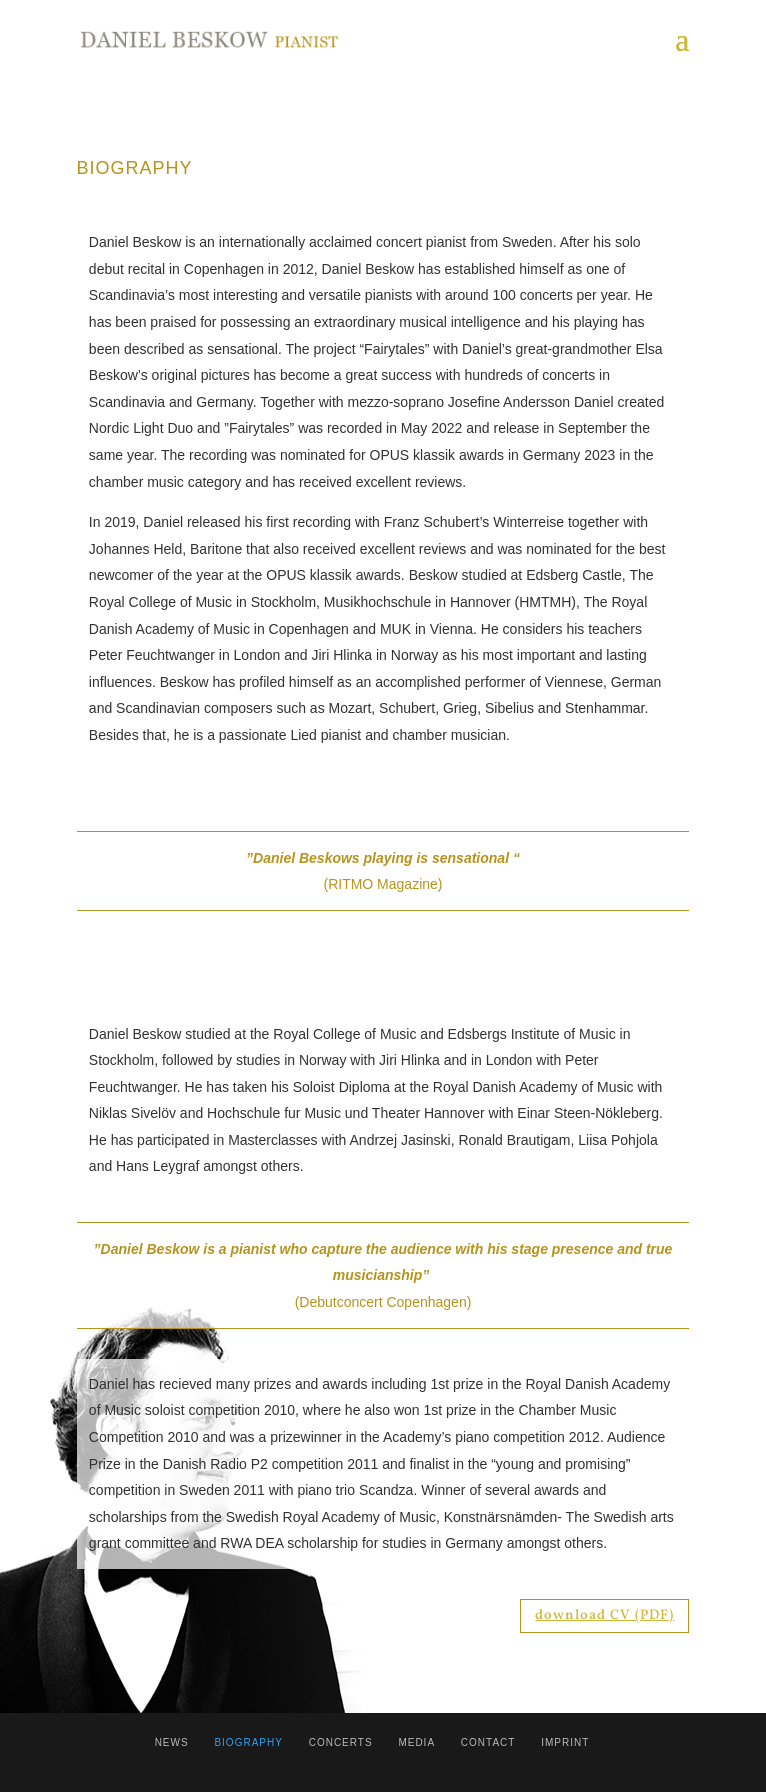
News (172, 1742)
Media (416, 1742)
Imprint (565, 1742)
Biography (248, 1742)
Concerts (341, 1742)
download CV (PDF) (604, 1615)
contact (488, 1742)
